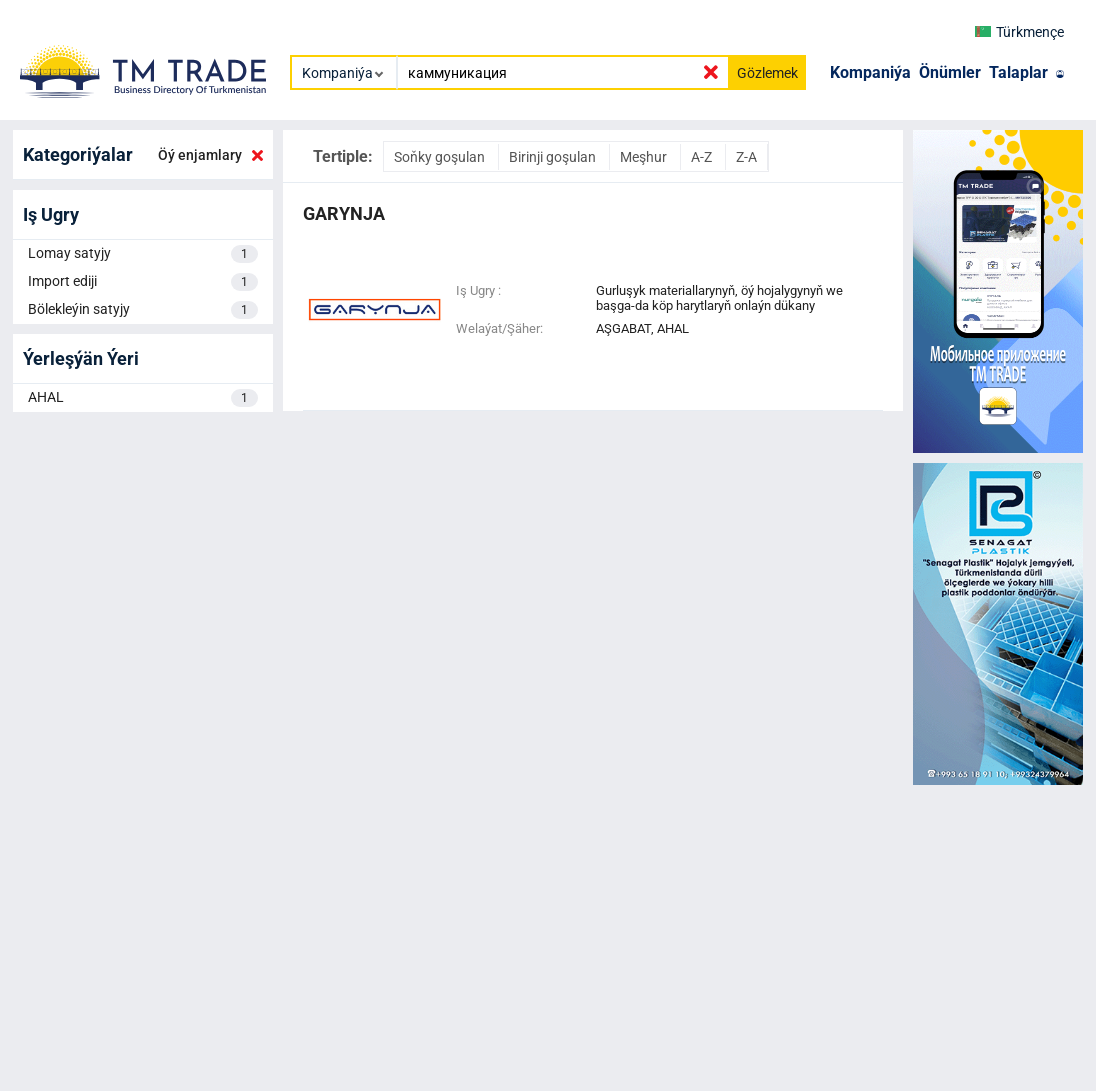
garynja (344, 213)
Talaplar (1018, 72)
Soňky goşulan (441, 157)
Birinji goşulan (554, 157)
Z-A (746, 157)
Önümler (950, 72)
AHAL (143, 398)
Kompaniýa (870, 72)
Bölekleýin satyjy (143, 310)
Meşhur (645, 157)
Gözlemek (767, 73)
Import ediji (143, 282)
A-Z (703, 157)
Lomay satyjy (143, 254)
